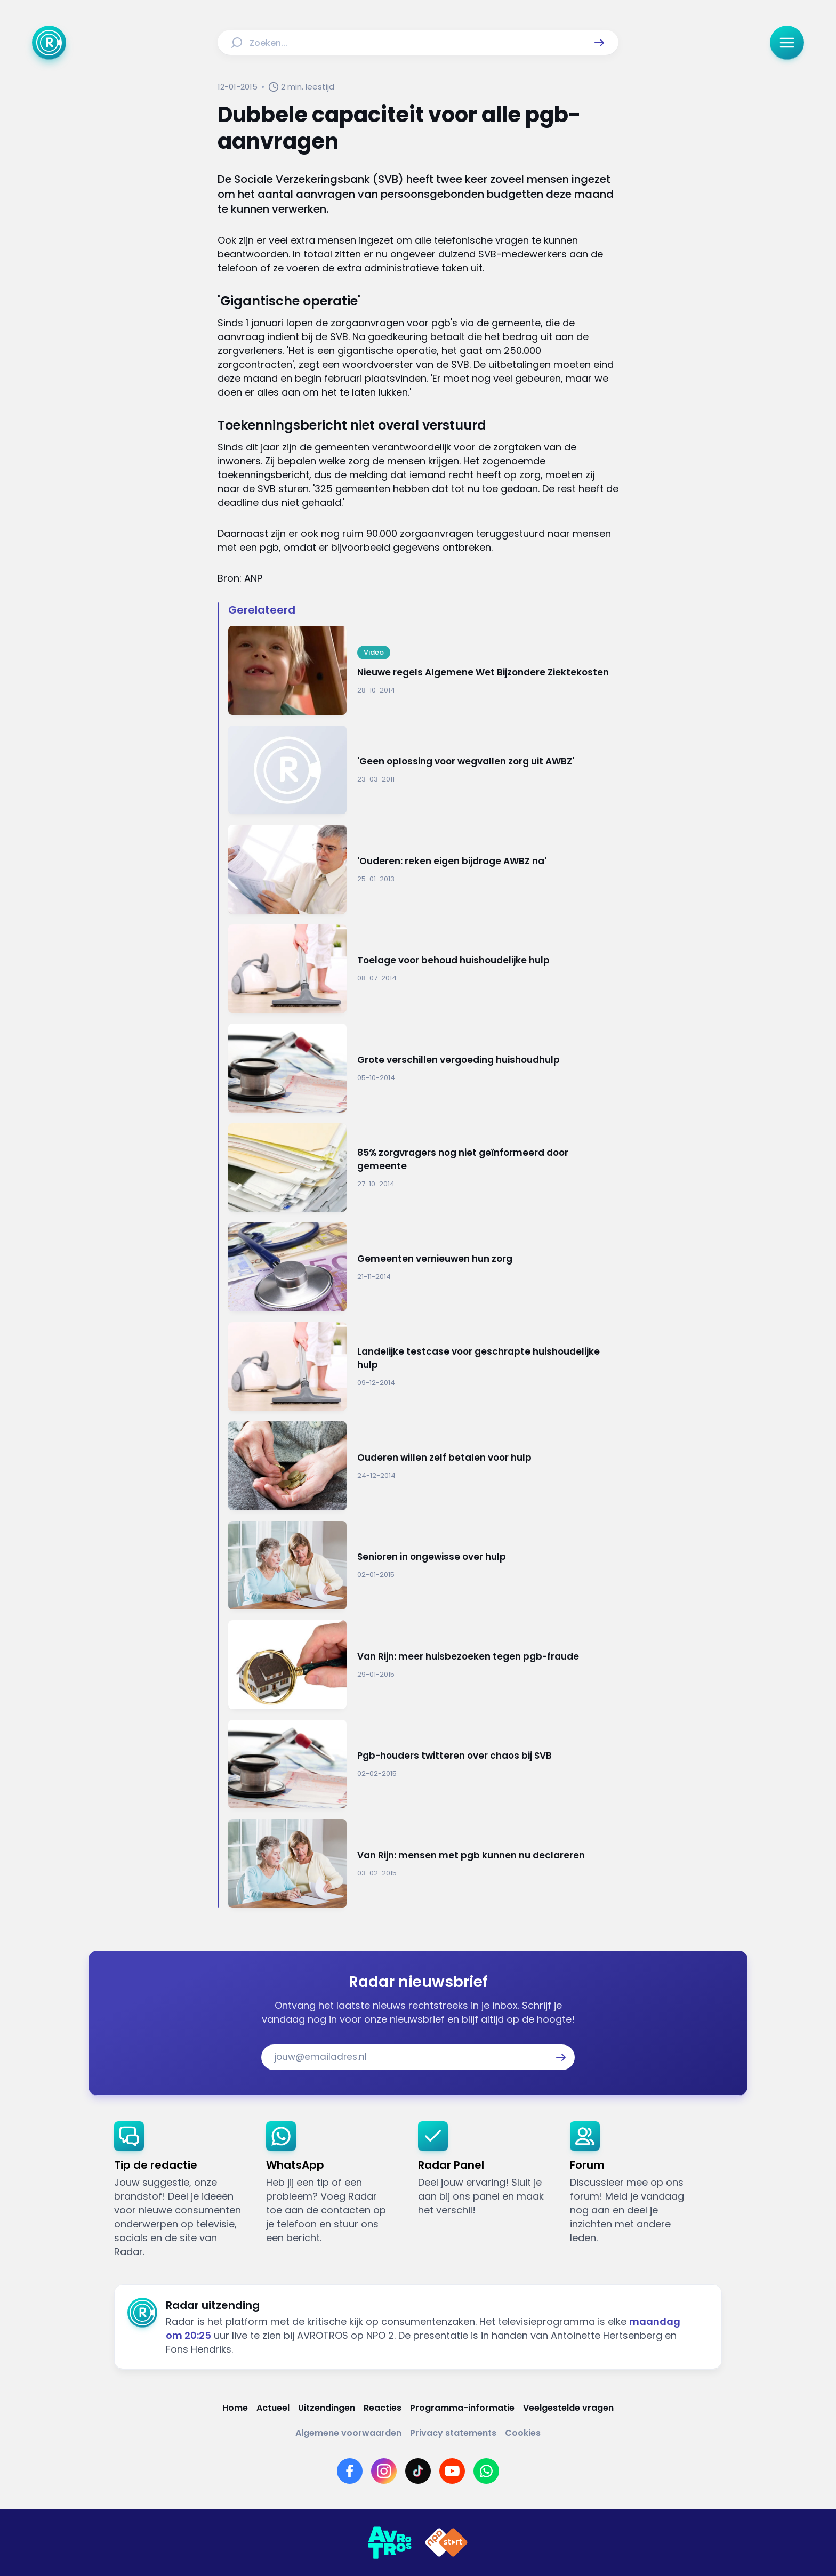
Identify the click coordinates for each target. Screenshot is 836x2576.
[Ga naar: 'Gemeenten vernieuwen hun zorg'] (423, 1266)
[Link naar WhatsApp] (486, 2471)
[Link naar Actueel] (273, 2408)
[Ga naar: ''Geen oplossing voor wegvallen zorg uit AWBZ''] (423, 770)
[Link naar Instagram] (384, 2471)
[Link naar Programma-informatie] (462, 2408)
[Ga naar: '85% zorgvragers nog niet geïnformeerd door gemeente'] (423, 1167)
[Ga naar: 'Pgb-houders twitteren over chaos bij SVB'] (423, 1764)
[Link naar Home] (235, 2408)
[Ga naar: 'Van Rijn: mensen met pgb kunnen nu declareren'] (423, 1863)
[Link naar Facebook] (350, 2471)
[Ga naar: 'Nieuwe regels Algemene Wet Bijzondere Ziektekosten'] (423, 670)
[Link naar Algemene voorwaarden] (348, 2433)
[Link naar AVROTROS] (390, 2542)
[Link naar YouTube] (452, 2471)
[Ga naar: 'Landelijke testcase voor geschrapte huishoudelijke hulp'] (423, 1366)
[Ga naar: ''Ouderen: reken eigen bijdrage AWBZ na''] (423, 869)
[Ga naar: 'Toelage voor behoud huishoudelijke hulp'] (423, 968)
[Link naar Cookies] (523, 2433)
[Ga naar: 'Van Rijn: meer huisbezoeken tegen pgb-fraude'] (423, 1664)
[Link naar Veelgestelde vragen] (568, 2408)
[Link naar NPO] (446, 2542)
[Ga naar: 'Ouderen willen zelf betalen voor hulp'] (423, 1465)
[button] (599, 42)
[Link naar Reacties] (382, 2408)
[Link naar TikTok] (418, 2471)
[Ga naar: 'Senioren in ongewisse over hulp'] (423, 1565)
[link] (181, 2190)
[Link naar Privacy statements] (453, 2433)
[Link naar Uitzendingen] (326, 2408)
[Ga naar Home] (49, 43)
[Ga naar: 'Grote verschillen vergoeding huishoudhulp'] (423, 1068)
